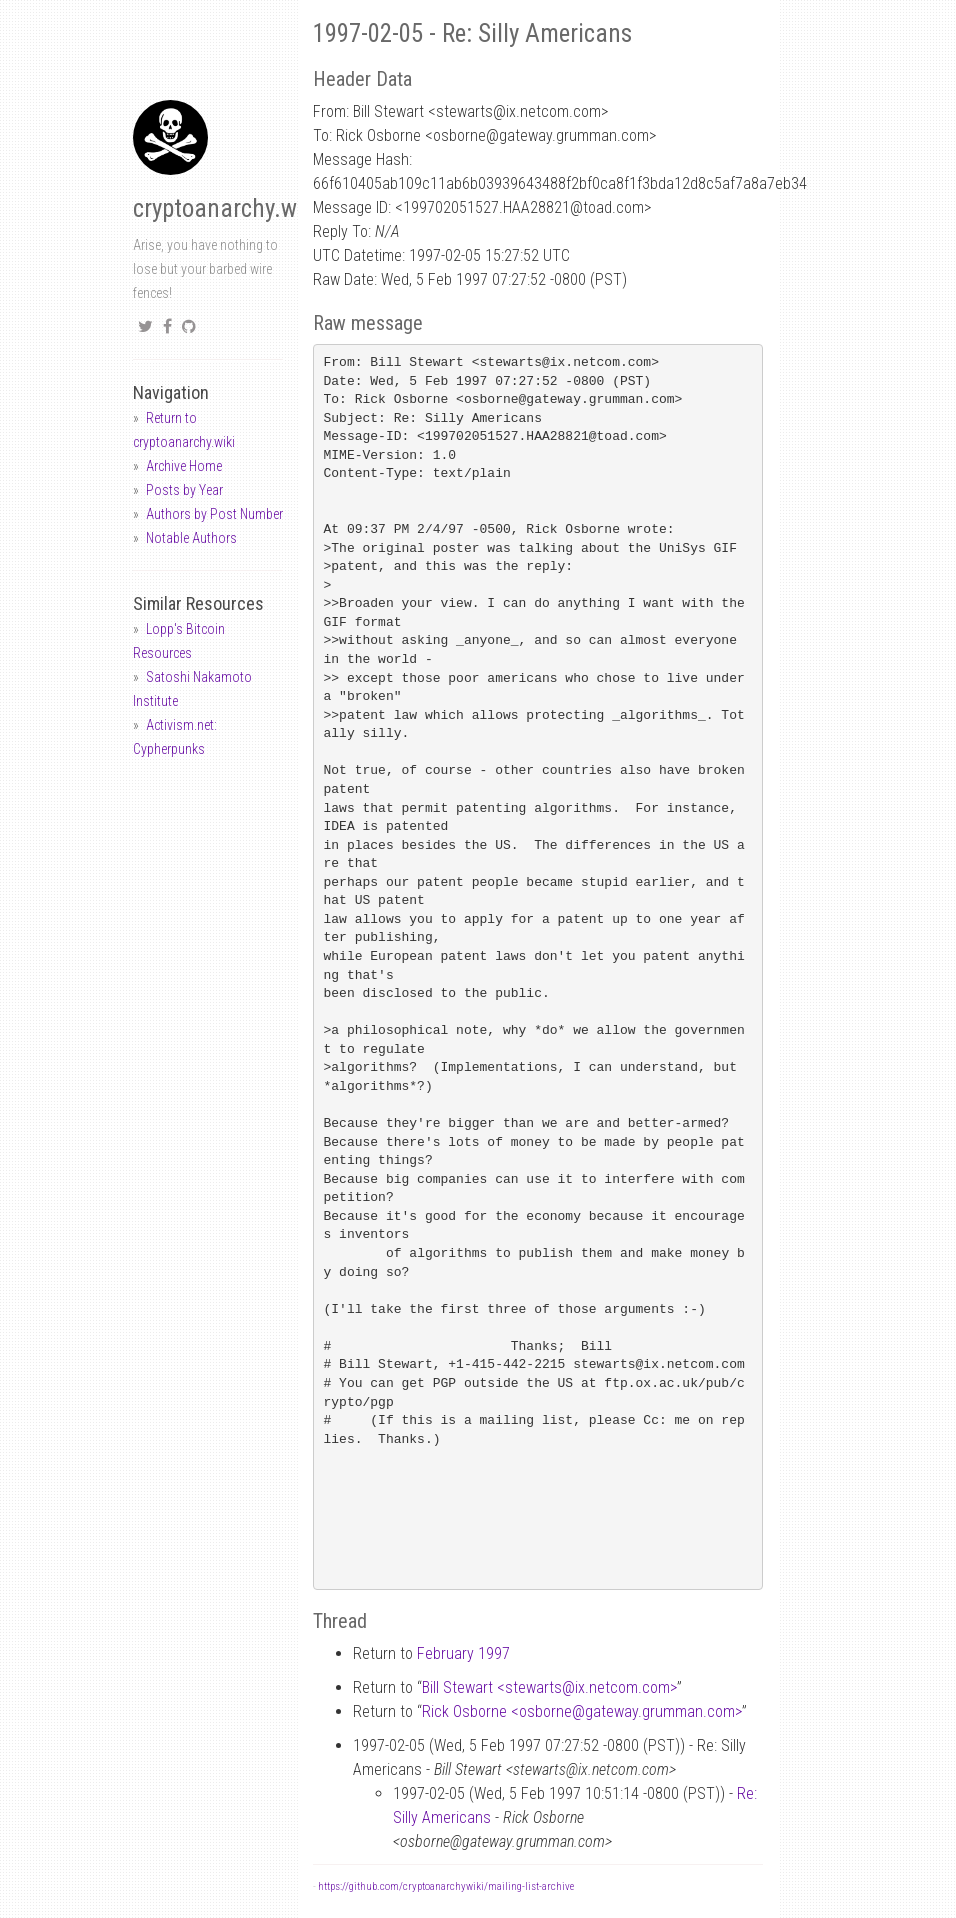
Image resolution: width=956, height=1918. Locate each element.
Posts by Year (184, 490)
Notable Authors (191, 538)
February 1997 (463, 1653)
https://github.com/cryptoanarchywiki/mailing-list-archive (446, 1886)
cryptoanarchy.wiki (227, 208)
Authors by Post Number (214, 514)
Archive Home (184, 466)
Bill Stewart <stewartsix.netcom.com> (549, 1687)
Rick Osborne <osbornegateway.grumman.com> (582, 1711)
